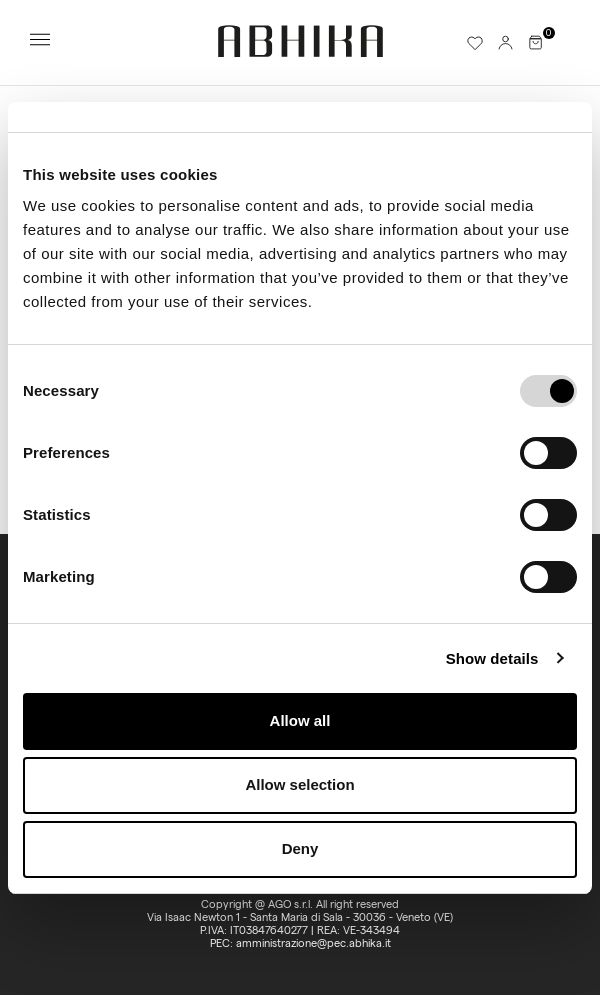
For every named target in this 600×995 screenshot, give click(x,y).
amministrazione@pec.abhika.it (313, 943)
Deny (300, 848)
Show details (492, 658)
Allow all (300, 720)
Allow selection (299, 784)
